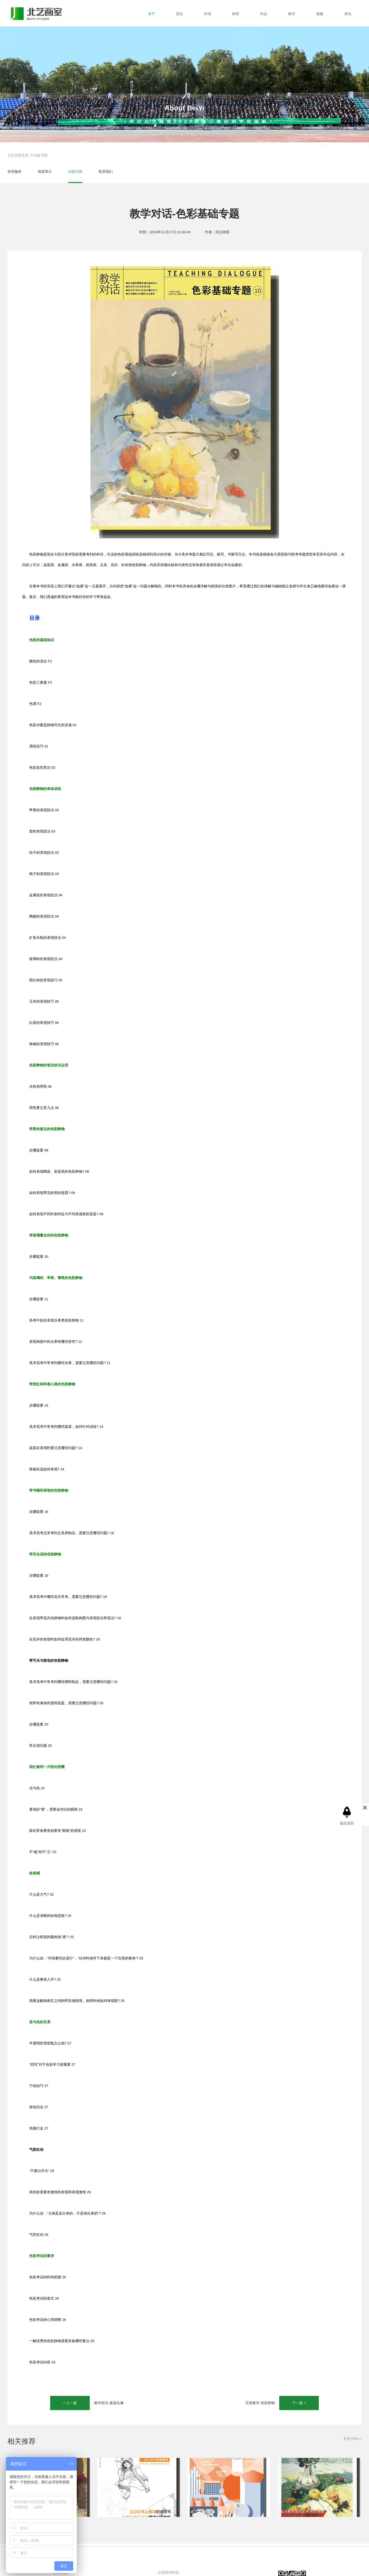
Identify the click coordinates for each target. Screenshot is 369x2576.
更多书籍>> (352, 2438)
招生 (179, 14)
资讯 (347, 14)
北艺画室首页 (18, 155)
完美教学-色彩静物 (260, 2403)
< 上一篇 (70, 2403)
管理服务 (14, 171)
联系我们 (106, 171)
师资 (235, 14)
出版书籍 (40, 155)
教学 (291, 14)
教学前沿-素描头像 (109, 2403)
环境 (207, 14)
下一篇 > (299, 2403)
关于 (151, 14)
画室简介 (45, 171)
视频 (319, 14)
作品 (263, 14)
